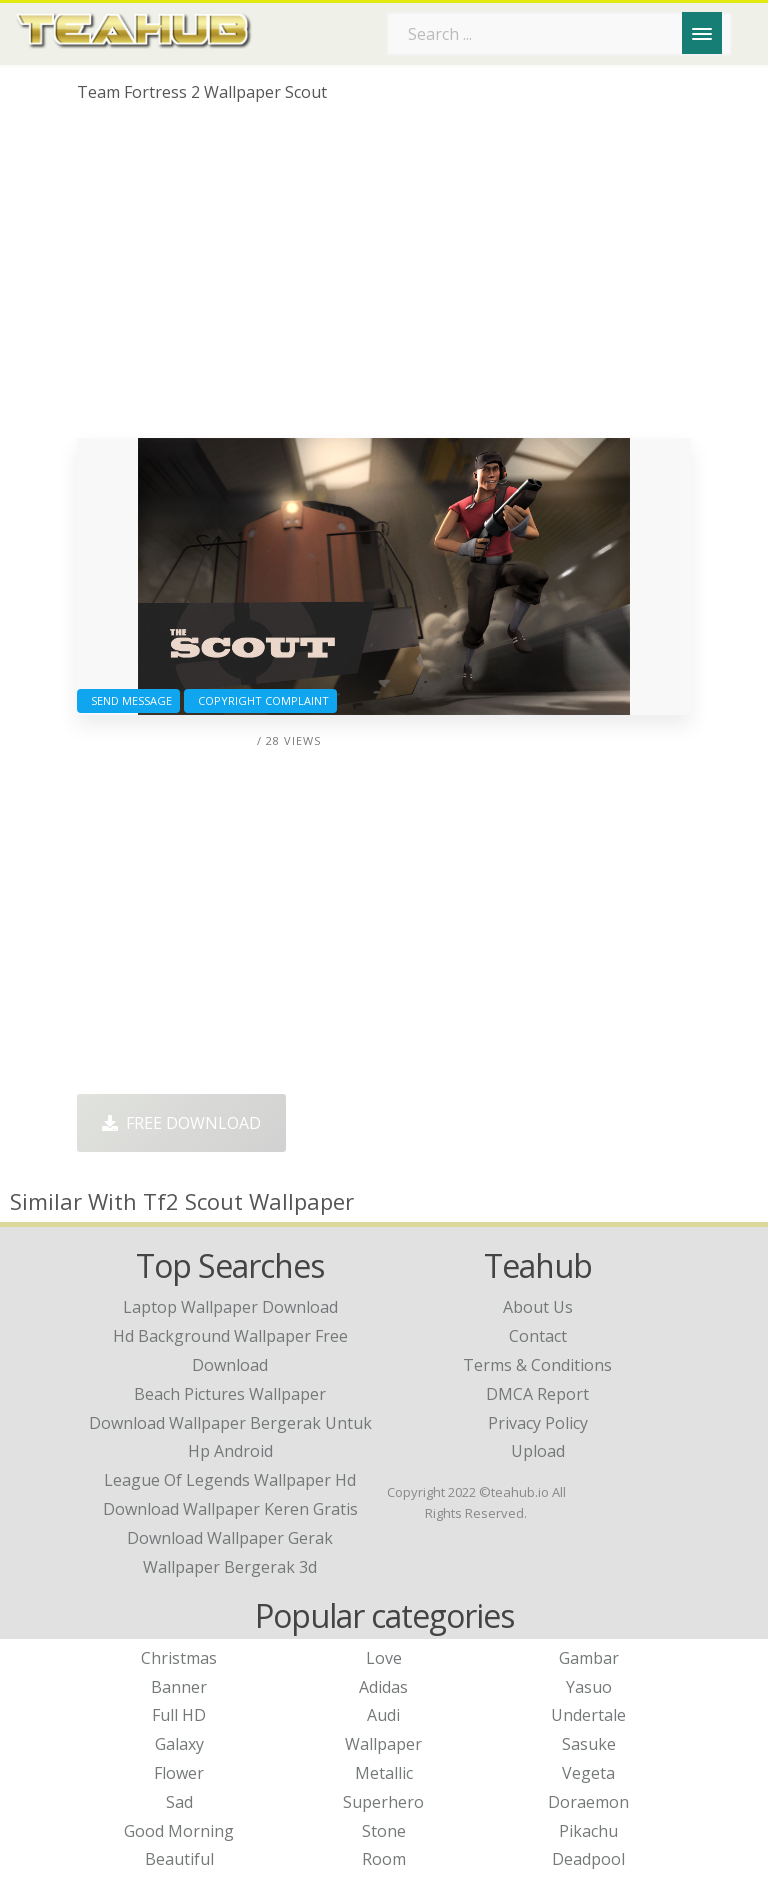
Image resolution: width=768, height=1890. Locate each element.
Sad (179, 1802)
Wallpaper (383, 1744)
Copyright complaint (260, 700)
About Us (538, 1307)
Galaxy (179, 1744)
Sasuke (589, 1744)
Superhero (383, 1802)
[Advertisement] (384, 278)
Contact (538, 1336)
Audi (383, 1715)
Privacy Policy (538, 1423)
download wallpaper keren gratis (230, 1509)
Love (384, 1658)
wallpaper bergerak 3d (230, 1567)
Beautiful (179, 1859)
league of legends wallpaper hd (230, 1480)
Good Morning (179, 1831)
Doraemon (588, 1802)
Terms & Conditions (537, 1365)
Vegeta (588, 1773)
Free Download (181, 1123)
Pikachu (588, 1831)
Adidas (383, 1687)
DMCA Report (537, 1394)
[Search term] (559, 34)
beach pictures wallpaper (230, 1394)
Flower (179, 1773)
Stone (384, 1831)
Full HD (179, 1715)
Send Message (128, 700)
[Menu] (702, 33)
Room (384, 1859)
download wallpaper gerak (230, 1538)
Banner (179, 1687)
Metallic (384, 1773)
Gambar (589, 1658)
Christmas (179, 1658)
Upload (538, 1451)
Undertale (588, 1715)
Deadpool (588, 1859)
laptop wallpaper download (230, 1307)
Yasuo (589, 1687)
